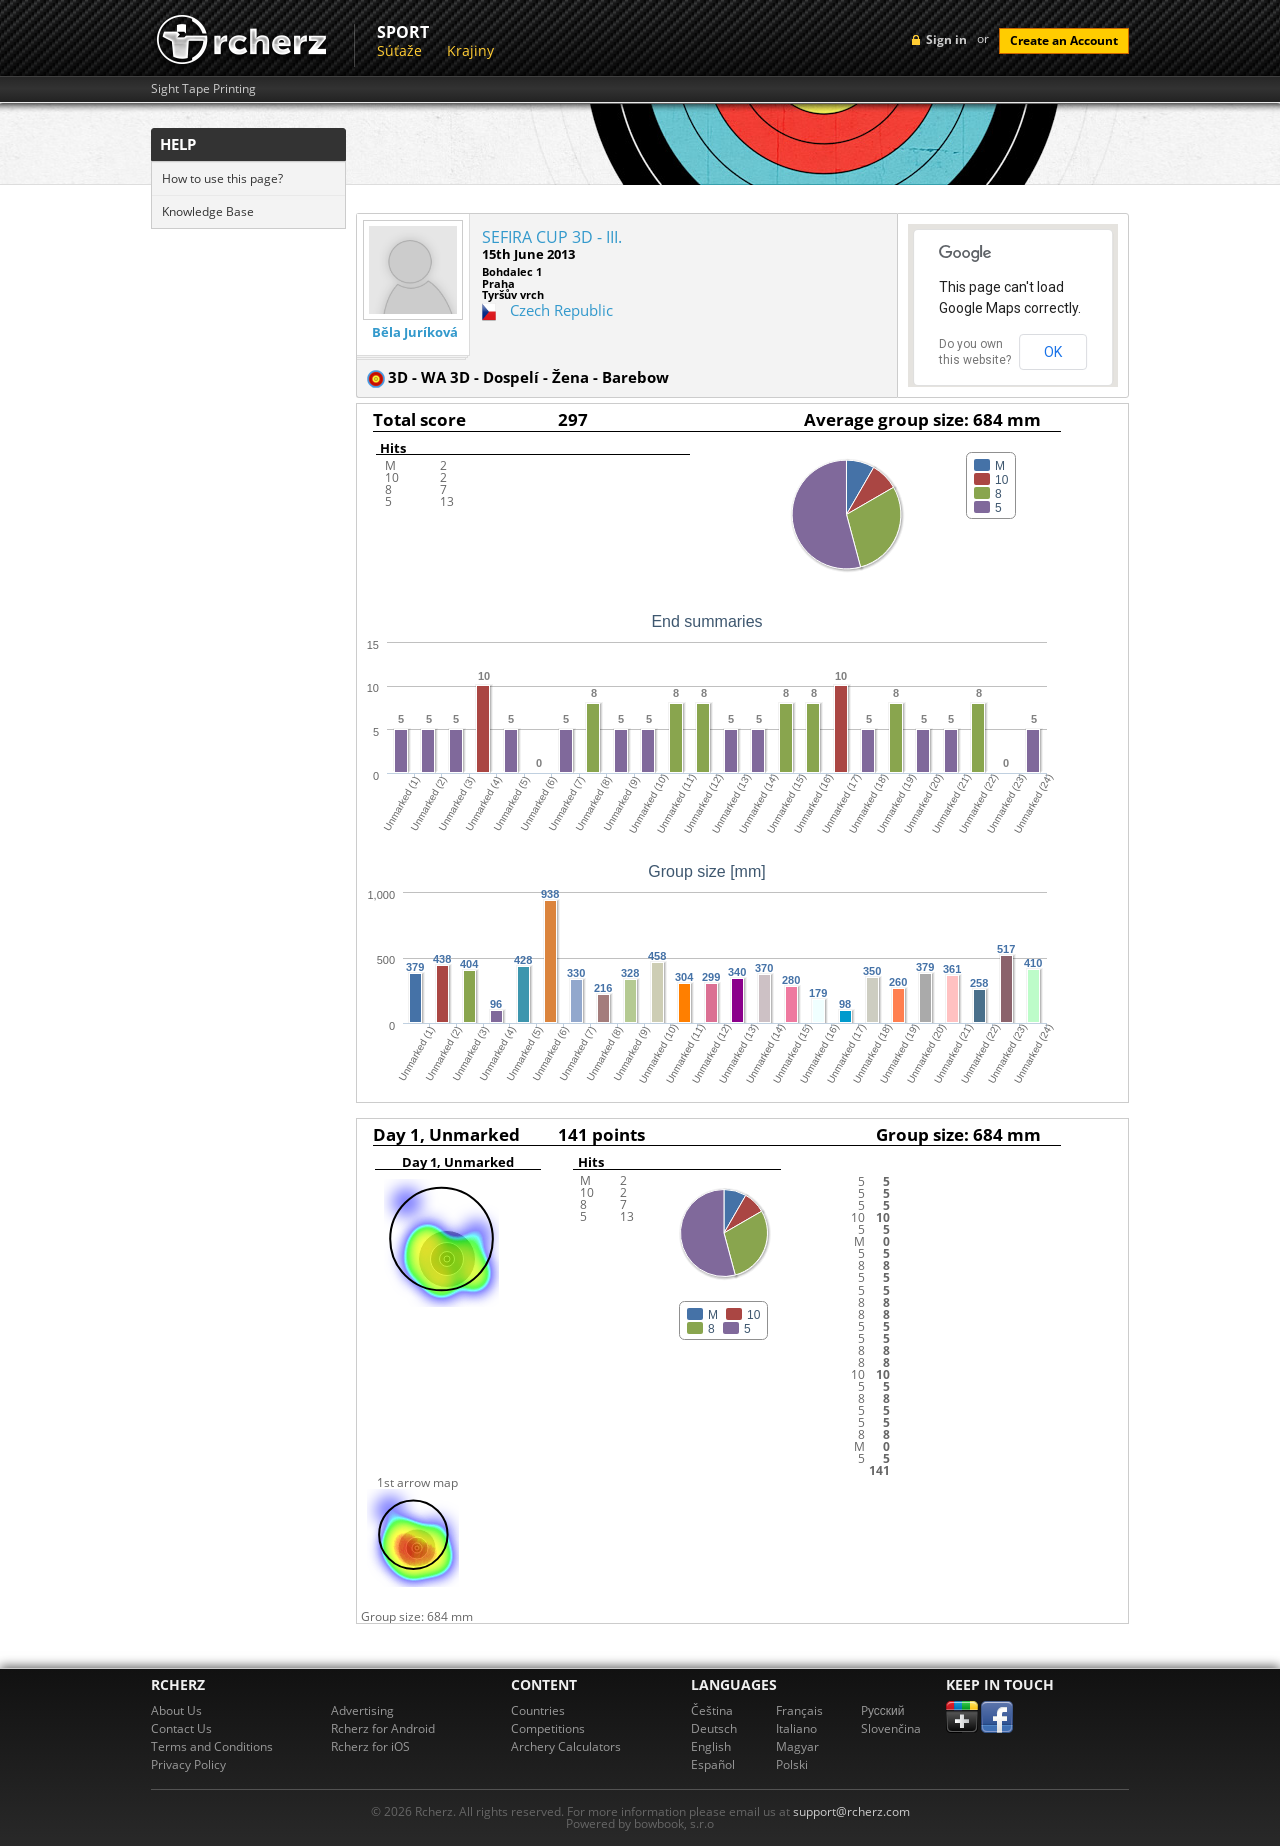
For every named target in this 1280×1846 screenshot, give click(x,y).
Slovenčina (891, 1728)
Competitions (548, 1728)
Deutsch (714, 1728)
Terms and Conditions (212, 1746)
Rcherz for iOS (370, 1746)
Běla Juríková (415, 332)
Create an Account (1064, 40)
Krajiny (470, 50)
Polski (792, 1764)
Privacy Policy (188, 1764)
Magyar (797, 1746)
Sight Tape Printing (203, 89)
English (711, 1746)
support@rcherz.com (851, 1811)
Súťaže (399, 50)
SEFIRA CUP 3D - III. (552, 237)
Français (799, 1710)
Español (713, 1764)
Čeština (712, 1710)
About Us (176, 1710)
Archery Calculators (566, 1746)
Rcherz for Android (383, 1728)
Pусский (883, 1710)
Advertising (362, 1710)
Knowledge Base (208, 211)
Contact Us (181, 1728)
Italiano (796, 1728)
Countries (538, 1710)
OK (1053, 352)
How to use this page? (222, 178)
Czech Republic (561, 310)
